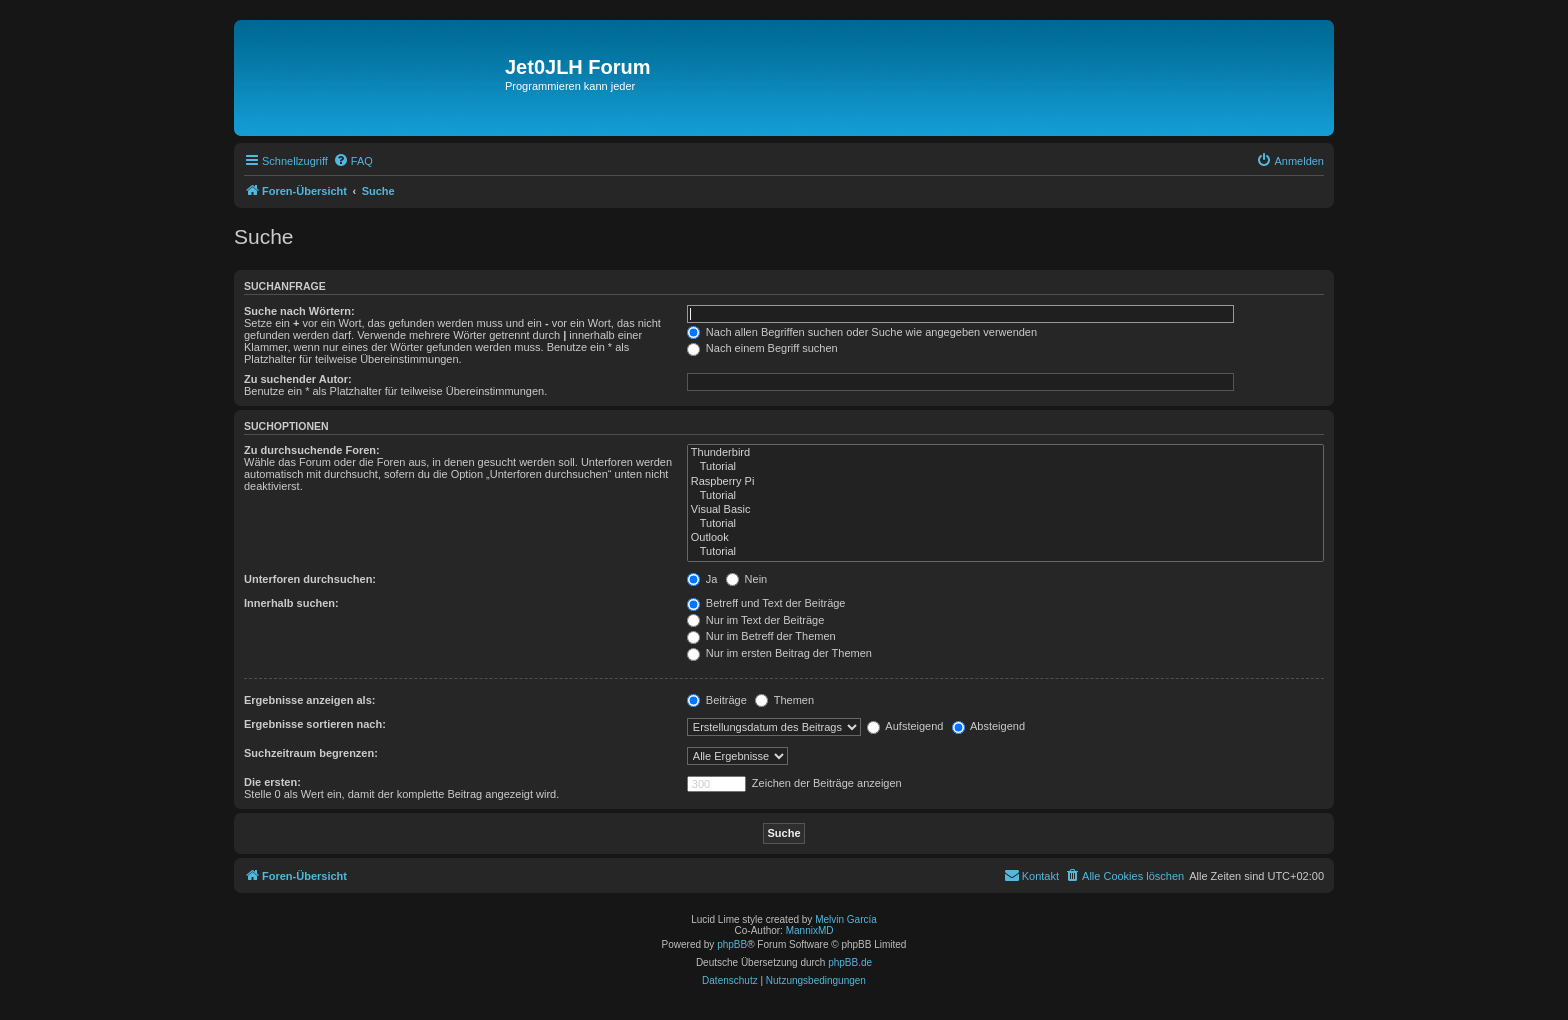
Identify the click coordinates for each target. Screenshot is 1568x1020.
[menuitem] (353, 161)
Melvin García (846, 919)
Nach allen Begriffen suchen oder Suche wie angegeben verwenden (862, 332)
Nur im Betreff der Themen (761, 636)
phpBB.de (850, 962)
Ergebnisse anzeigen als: (309, 700)
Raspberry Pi (1005, 482)
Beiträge (717, 700)
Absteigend (989, 726)
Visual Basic (1005, 510)
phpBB (732, 944)
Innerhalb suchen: (291, 603)
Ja (702, 579)
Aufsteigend (905, 726)
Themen (784, 700)
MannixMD (810, 930)
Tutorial (1005, 467)
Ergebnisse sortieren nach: (315, 724)
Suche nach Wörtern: (299, 311)
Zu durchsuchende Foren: (312, 450)
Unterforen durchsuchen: (310, 579)
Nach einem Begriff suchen (762, 348)
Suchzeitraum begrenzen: (311, 753)
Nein (747, 579)
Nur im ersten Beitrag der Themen (779, 653)
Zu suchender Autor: (298, 379)
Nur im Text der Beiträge (755, 620)
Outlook (1005, 538)
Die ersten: (272, 782)
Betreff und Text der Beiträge (766, 603)
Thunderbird (1005, 453)
